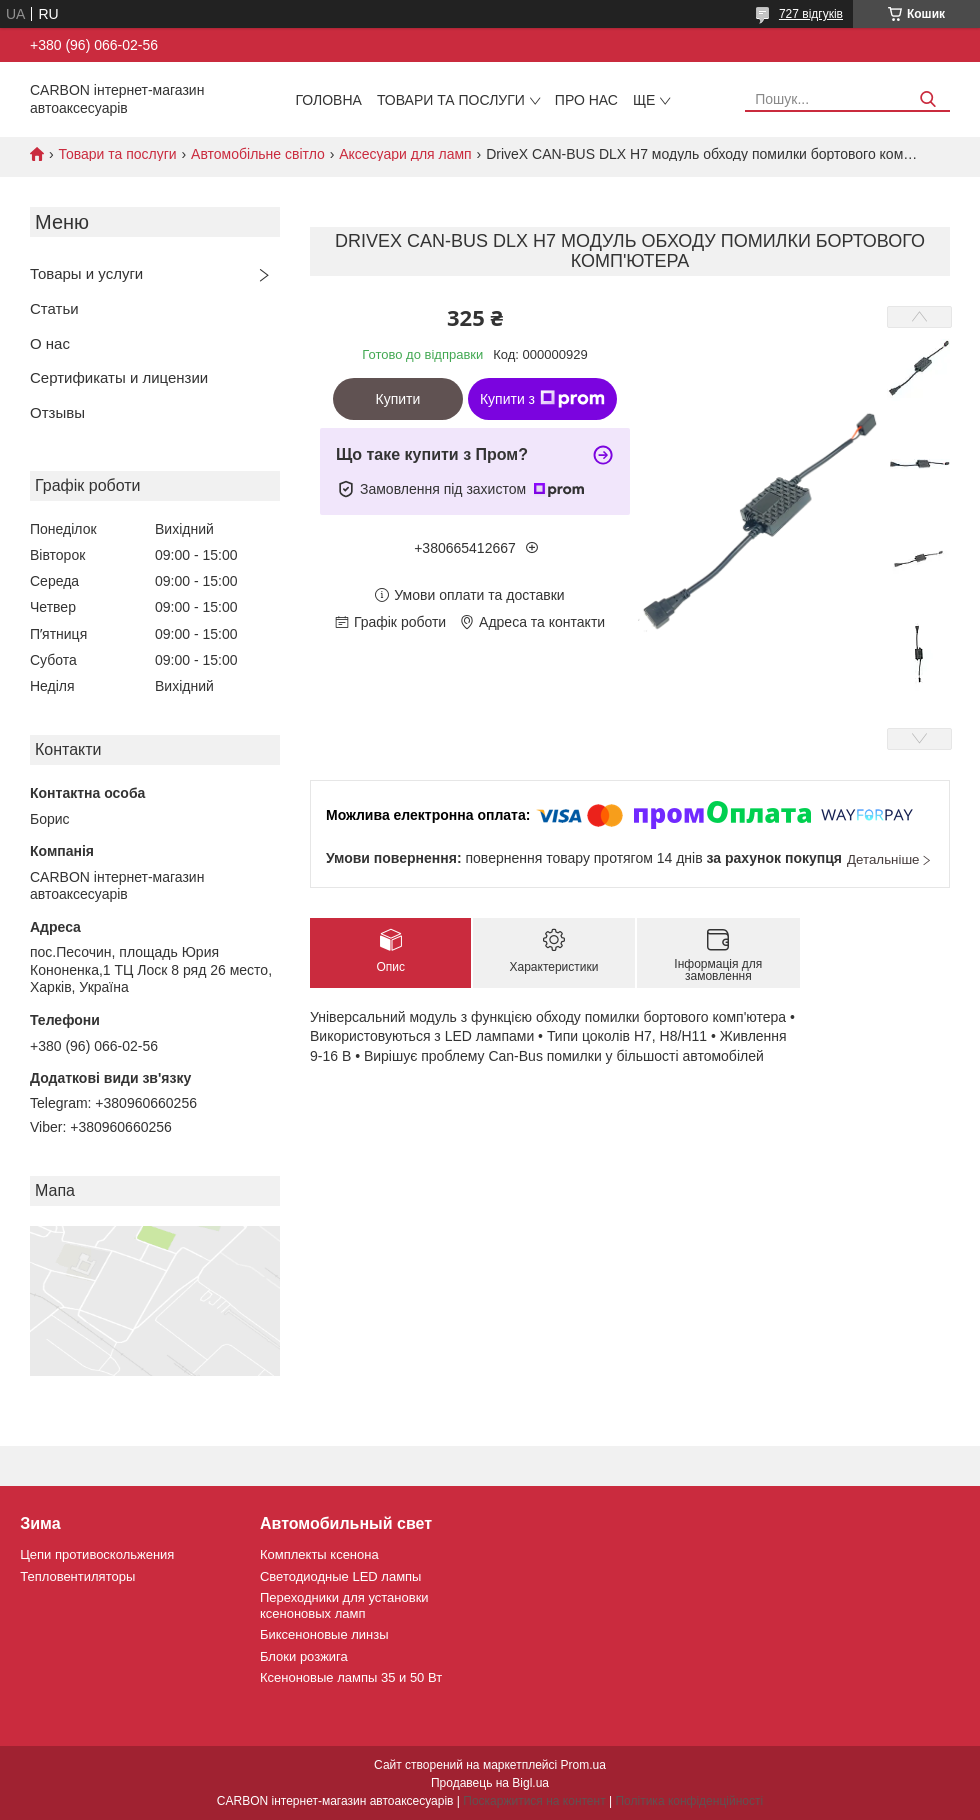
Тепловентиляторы (77, 1576)
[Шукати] (927, 99)
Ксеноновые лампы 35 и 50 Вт (351, 1677)
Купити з (542, 399)
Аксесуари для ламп (405, 154)
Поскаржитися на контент (534, 1801)
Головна (329, 100)
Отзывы (57, 412)
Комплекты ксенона (319, 1554)
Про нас (586, 100)
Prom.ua (583, 1765)
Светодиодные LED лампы (340, 1576)
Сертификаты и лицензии (119, 377)
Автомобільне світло (258, 154)
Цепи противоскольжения (97, 1554)
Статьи (54, 308)
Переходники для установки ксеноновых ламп (344, 1605)
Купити (398, 399)
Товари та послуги (451, 100)
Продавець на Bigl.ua (490, 1783)
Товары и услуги (86, 273)
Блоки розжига (304, 1656)
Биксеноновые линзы (324, 1634)
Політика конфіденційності (689, 1801)
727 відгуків (811, 14)
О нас (50, 343)
